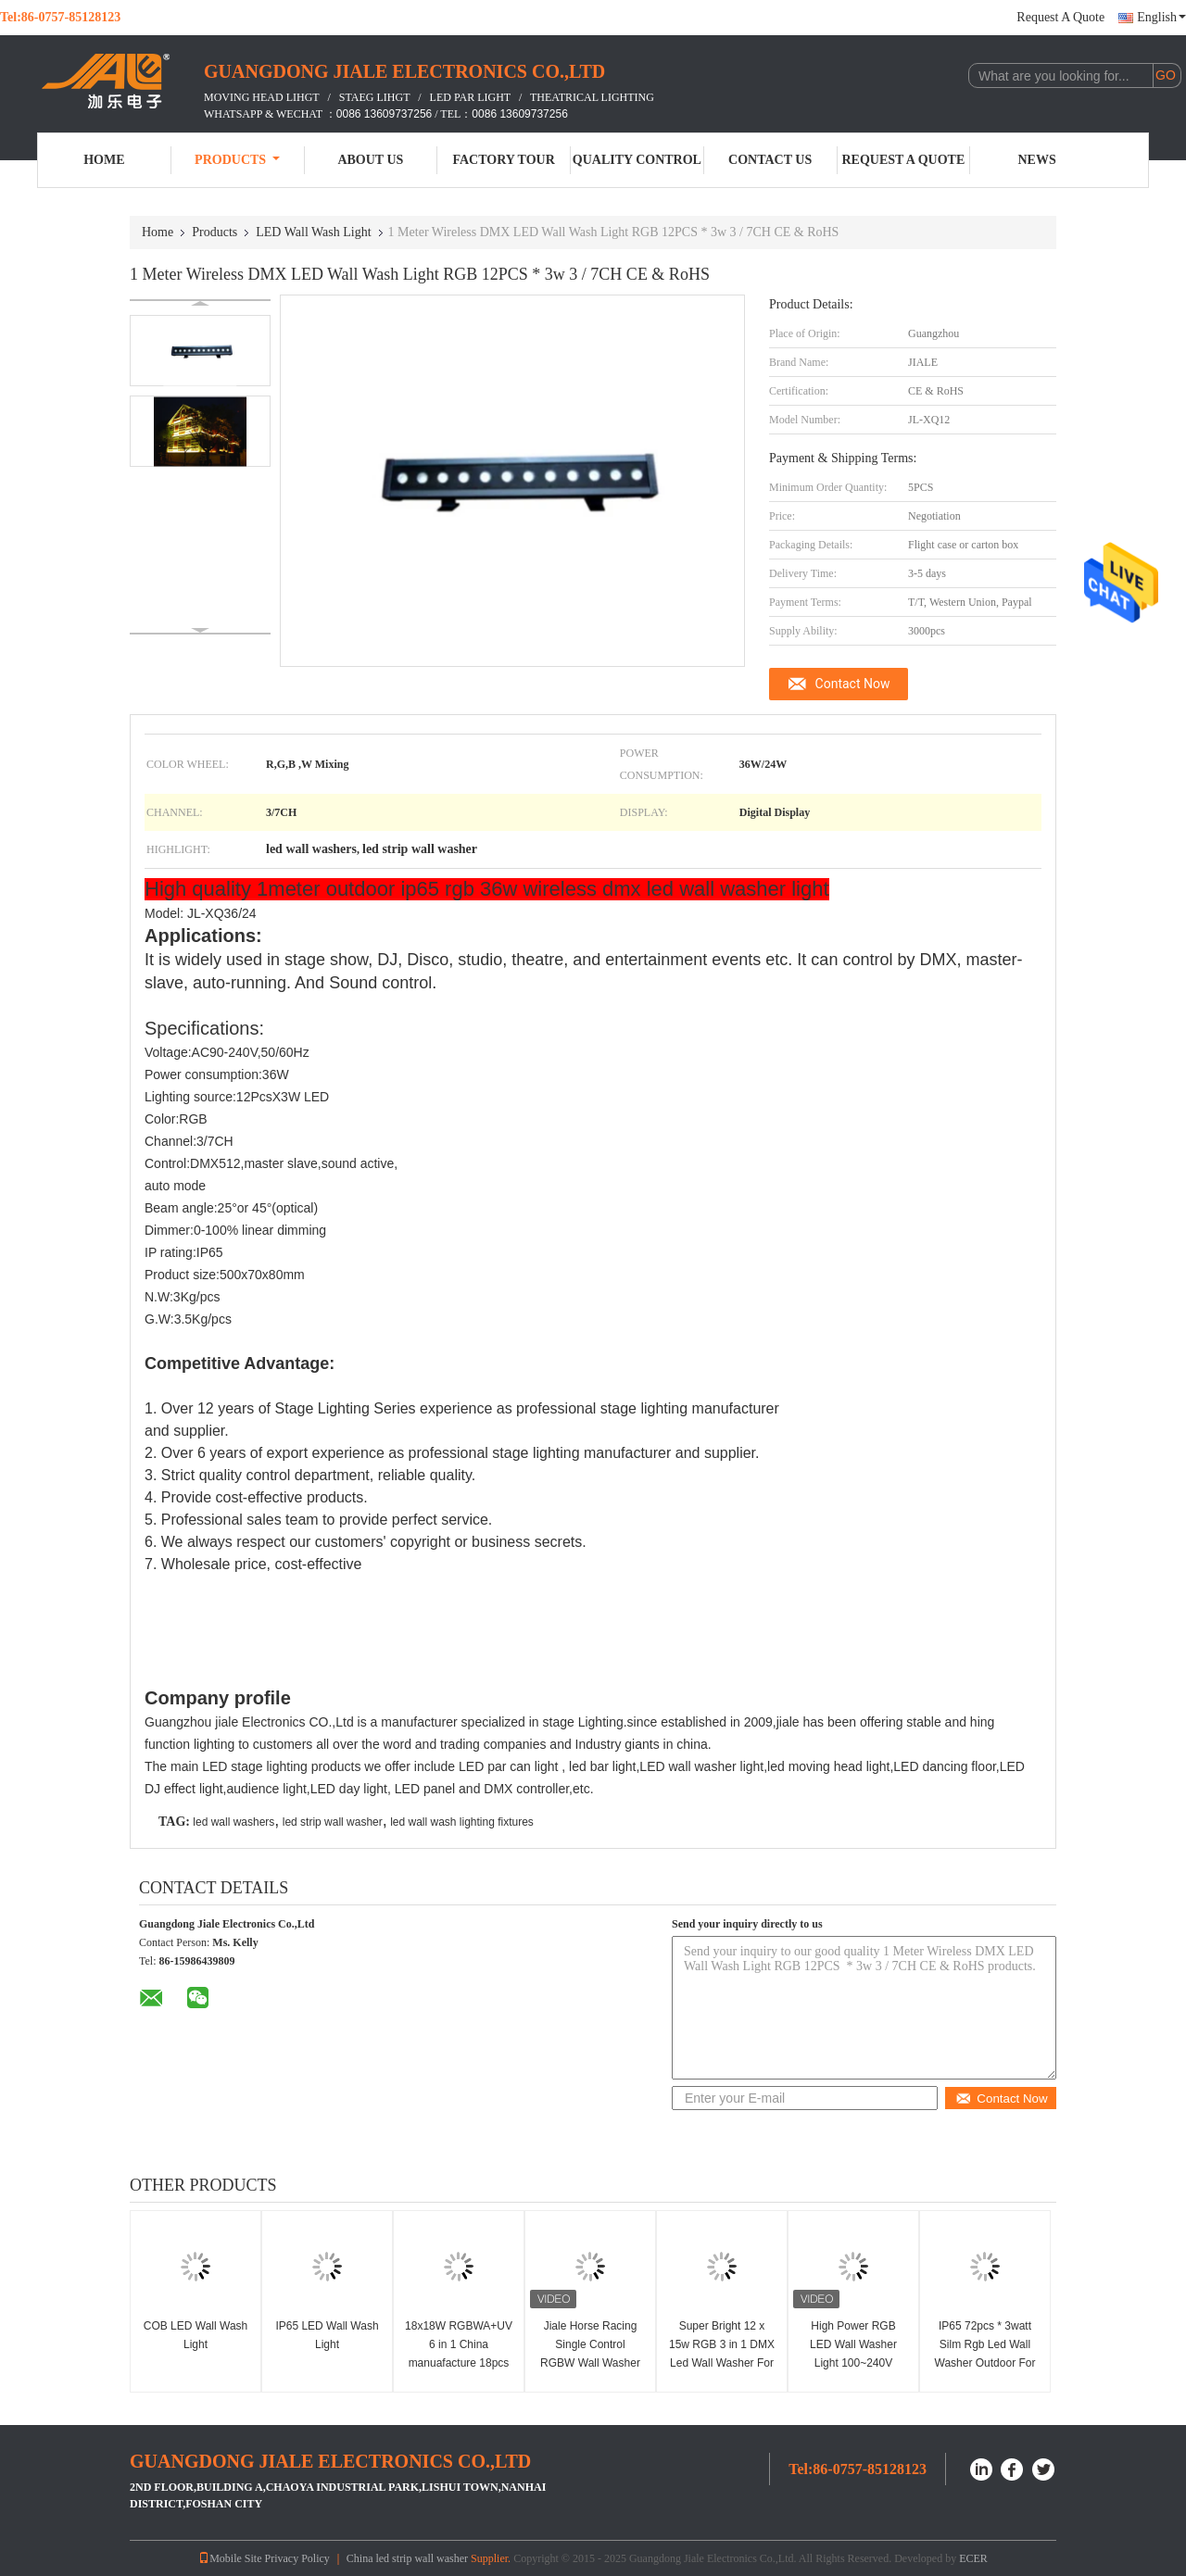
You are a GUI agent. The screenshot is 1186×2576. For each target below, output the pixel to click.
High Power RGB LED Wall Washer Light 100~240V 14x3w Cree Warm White (854, 2362)
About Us (370, 160)
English (1161, 17)
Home (103, 160)
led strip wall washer (333, 1822)
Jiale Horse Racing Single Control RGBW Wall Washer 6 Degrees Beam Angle (590, 2362)
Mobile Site (229, 2558)
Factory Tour (503, 160)
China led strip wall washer (407, 2558)
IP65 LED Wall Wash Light (326, 2335)
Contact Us (770, 160)
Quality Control (637, 160)
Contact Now (852, 683)
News (1037, 160)
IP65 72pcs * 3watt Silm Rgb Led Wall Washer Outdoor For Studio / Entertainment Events (985, 2362)
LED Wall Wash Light (313, 232)
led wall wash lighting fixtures (462, 1822)
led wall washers (233, 1822)
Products (237, 160)
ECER (973, 2558)
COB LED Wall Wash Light (195, 2335)
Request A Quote (1060, 17)
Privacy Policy (296, 2558)
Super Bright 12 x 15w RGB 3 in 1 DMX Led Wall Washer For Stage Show (722, 2353)
